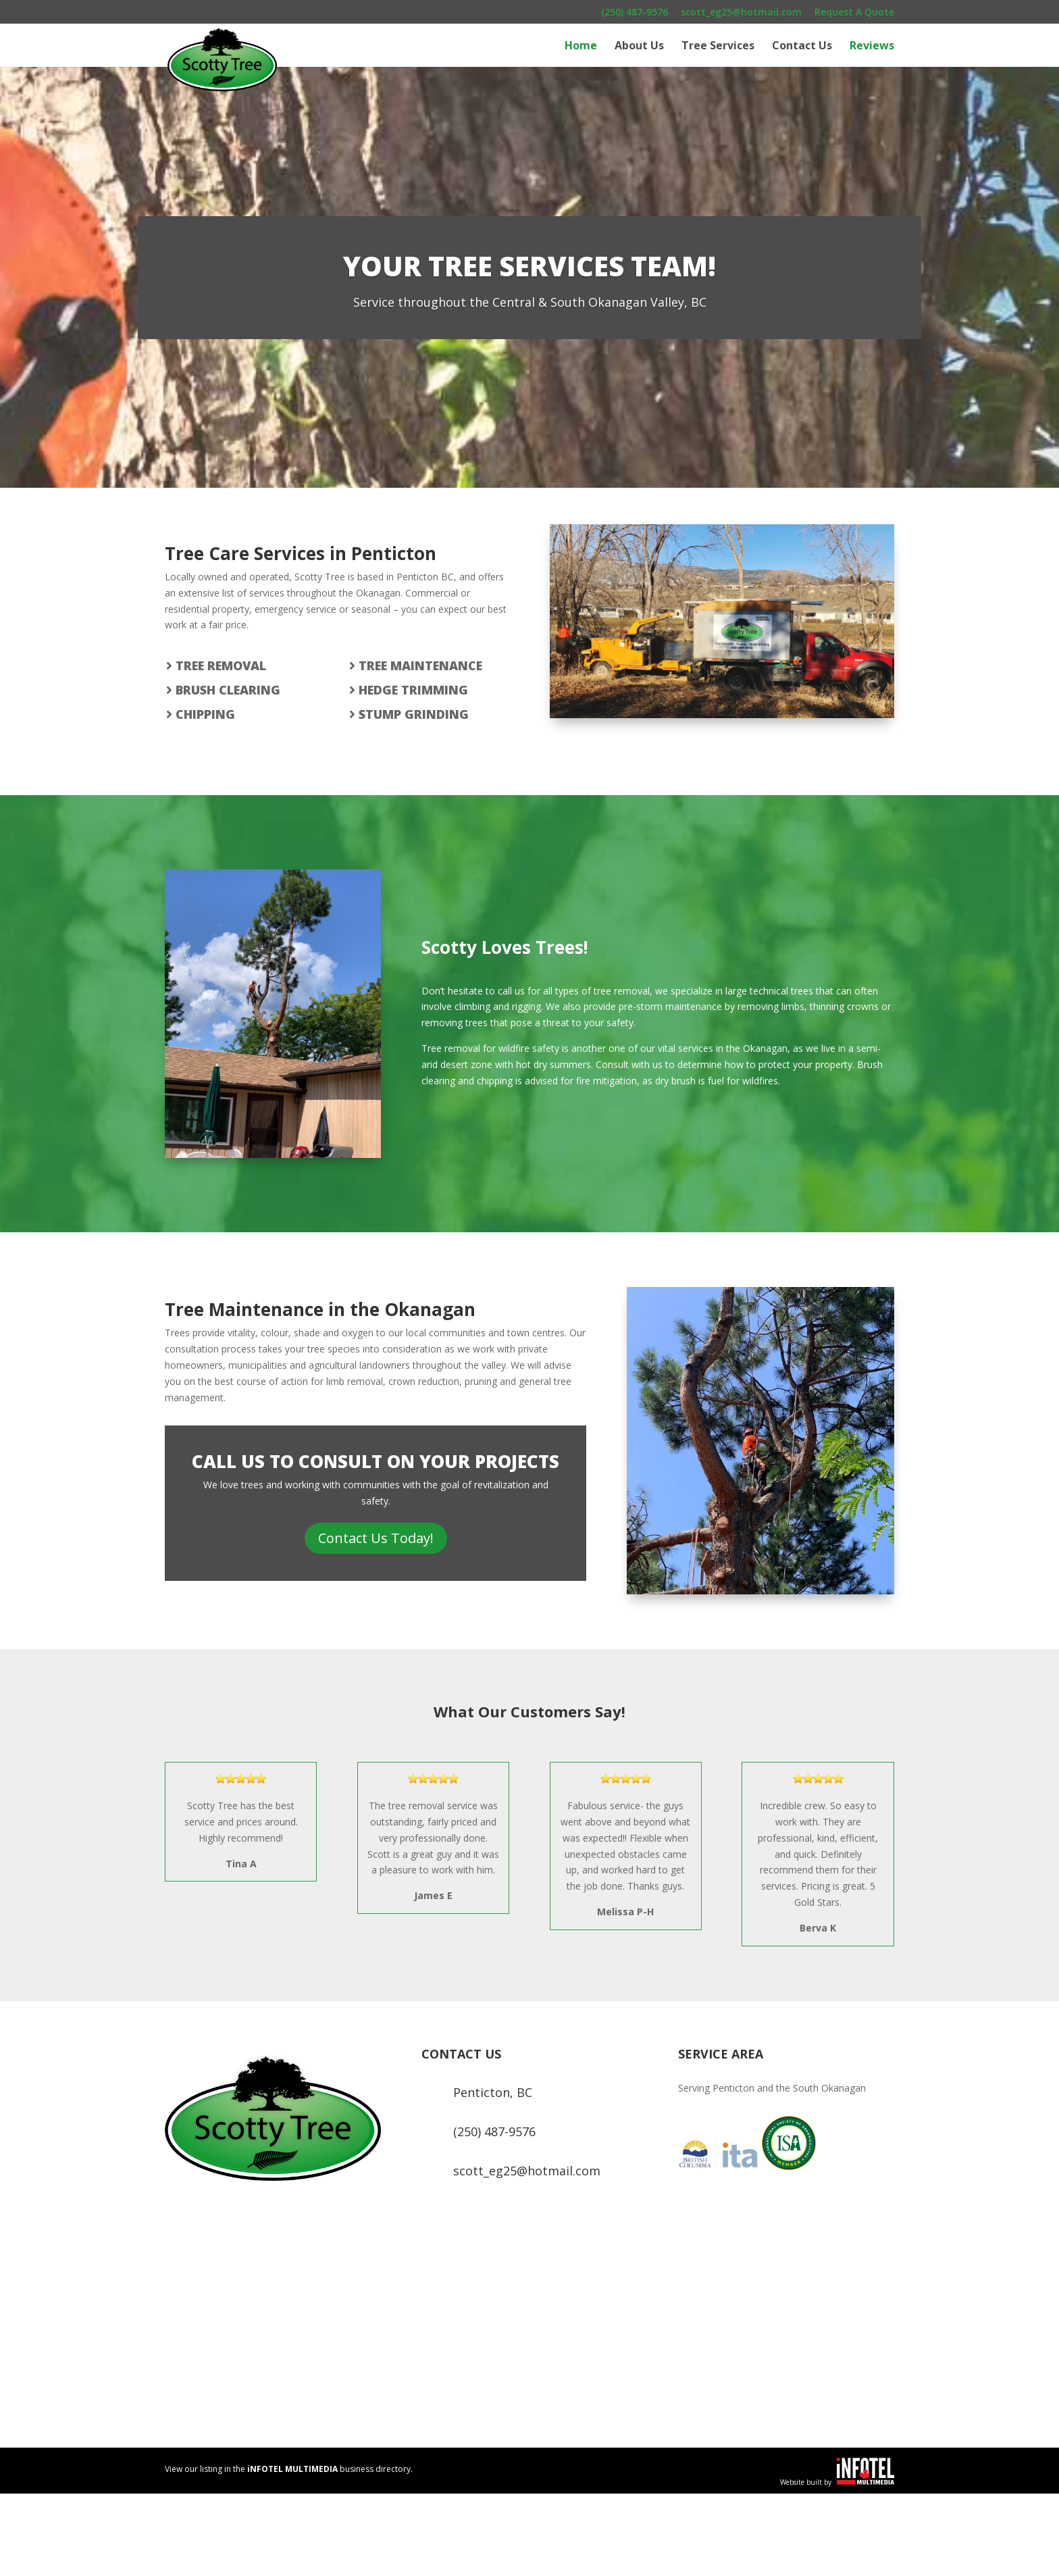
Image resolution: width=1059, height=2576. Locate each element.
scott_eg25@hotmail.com (741, 12)
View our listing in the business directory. (289, 2469)
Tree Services (717, 47)
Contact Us (802, 47)
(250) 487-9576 (634, 12)
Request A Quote (854, 12)
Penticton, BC (492, 2092)
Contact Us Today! (376, 1538)
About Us (639, 47)
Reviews (872, 47)
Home (581, 47)
